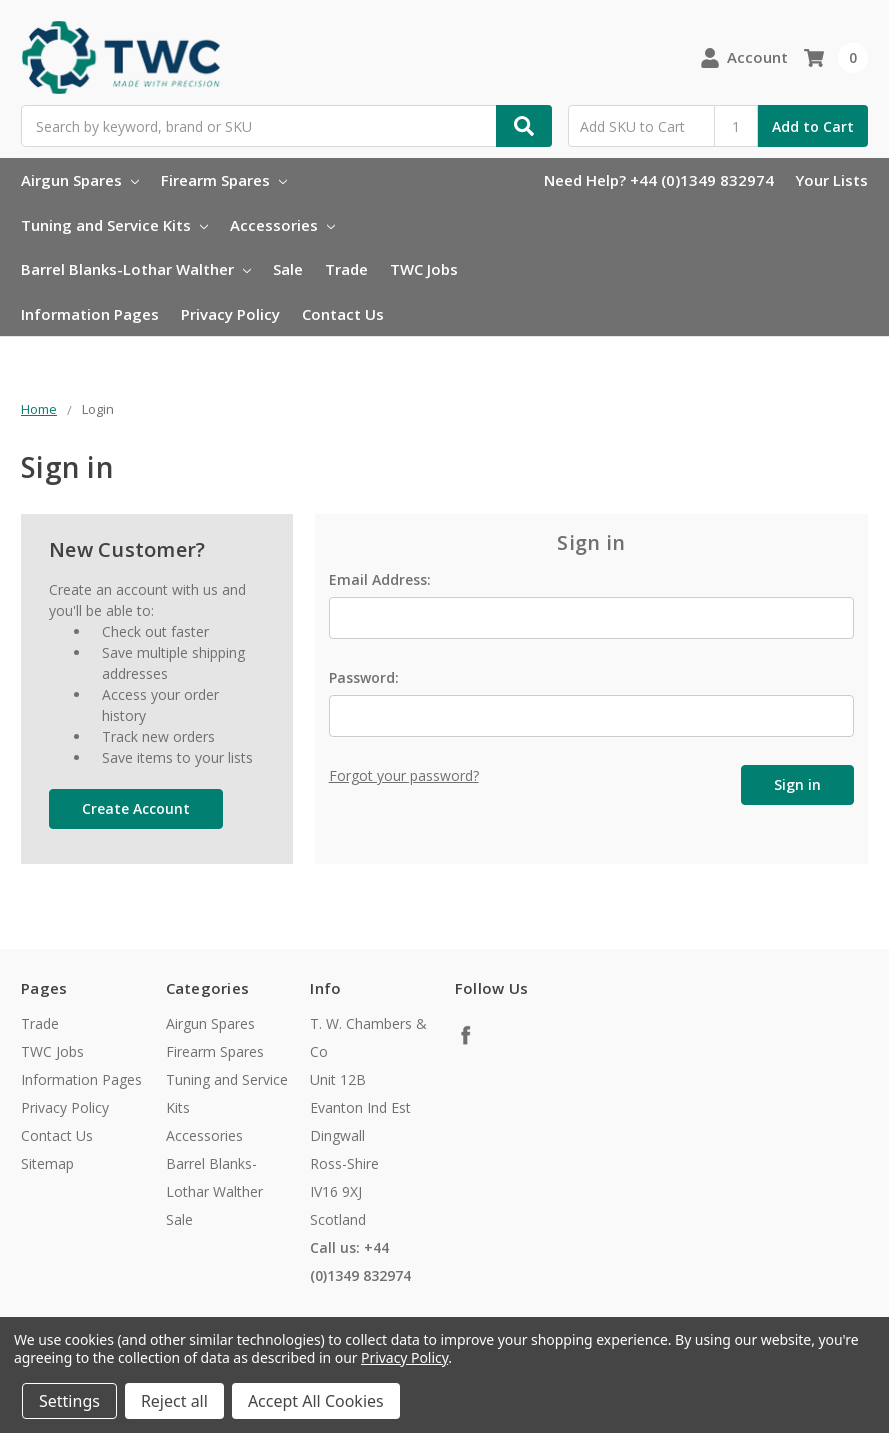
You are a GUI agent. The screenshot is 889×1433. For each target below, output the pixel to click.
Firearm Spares (224, 180)
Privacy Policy (230, 314)
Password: (364, 677)
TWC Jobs (424, 269)
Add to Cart (813, 126)
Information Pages (90, 314)
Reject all (174, 1401)
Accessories (282, 225)
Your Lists (831, 180)
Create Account (136, 808)
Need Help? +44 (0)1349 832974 (659, 180)
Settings (69, 1401)
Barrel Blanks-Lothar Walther (136, 269)
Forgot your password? (404, 775)
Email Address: (380, 579)
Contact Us (343, 314)
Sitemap (47, 1163)
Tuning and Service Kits (114, 225)
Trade (346, 269)
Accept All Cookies (316, 1401)
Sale (288, 269)
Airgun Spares (80, 180)
